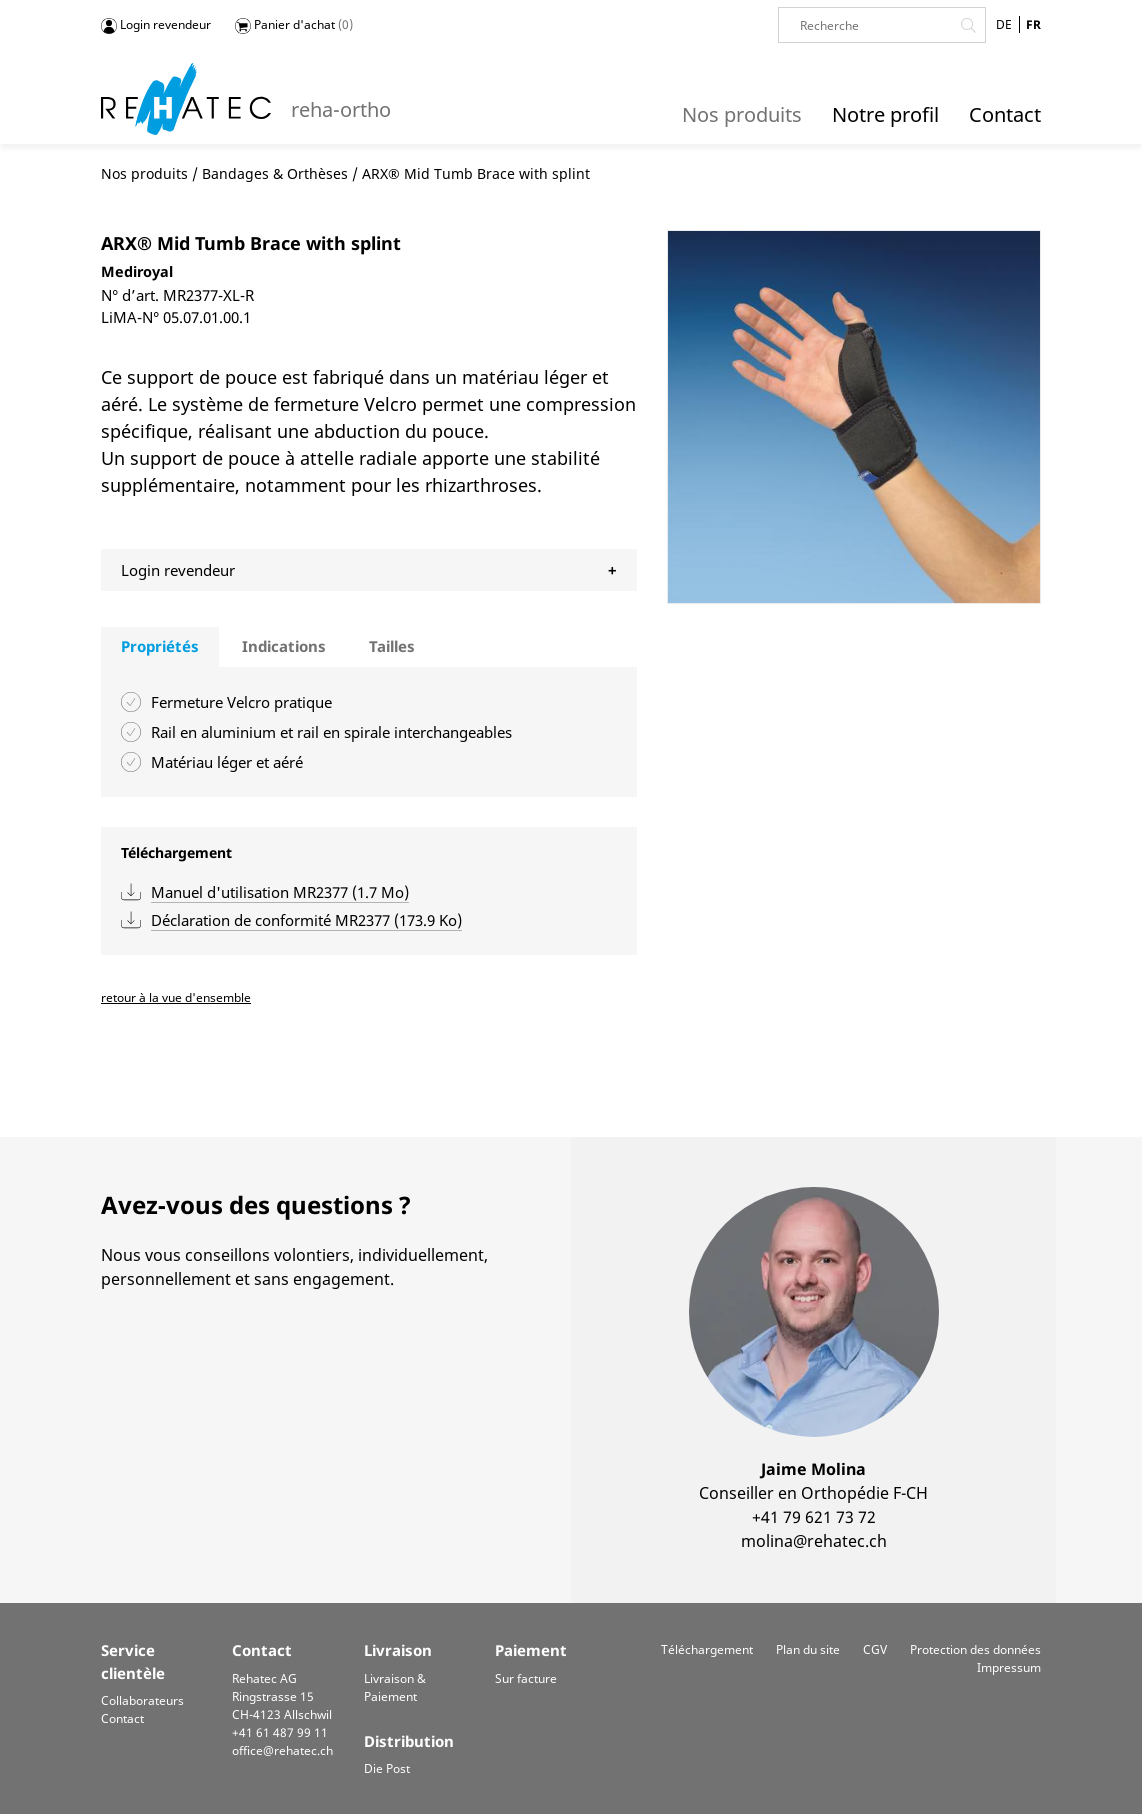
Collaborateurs (142, 1700)
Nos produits (144, 173)
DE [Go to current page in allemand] (1004, 24)
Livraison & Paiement (395, 1687)
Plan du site (808, 1649)
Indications (284, 646)
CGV (875, 1649)
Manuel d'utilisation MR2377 (280, 892)
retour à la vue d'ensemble (176, 997)
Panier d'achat (294, 25)
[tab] (160, 647)
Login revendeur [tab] (178, 570)
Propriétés (160, 646)
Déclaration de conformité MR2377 (306, 920)
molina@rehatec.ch (814, 1541)
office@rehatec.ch (282, 1750)
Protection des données (975, 1649)
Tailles (392, 646)
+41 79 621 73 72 (814, 1517)
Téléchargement (707, 1649)
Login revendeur (156, 25)
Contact (122, 1718)
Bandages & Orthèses (275, 173)
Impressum (1009, 1667)
